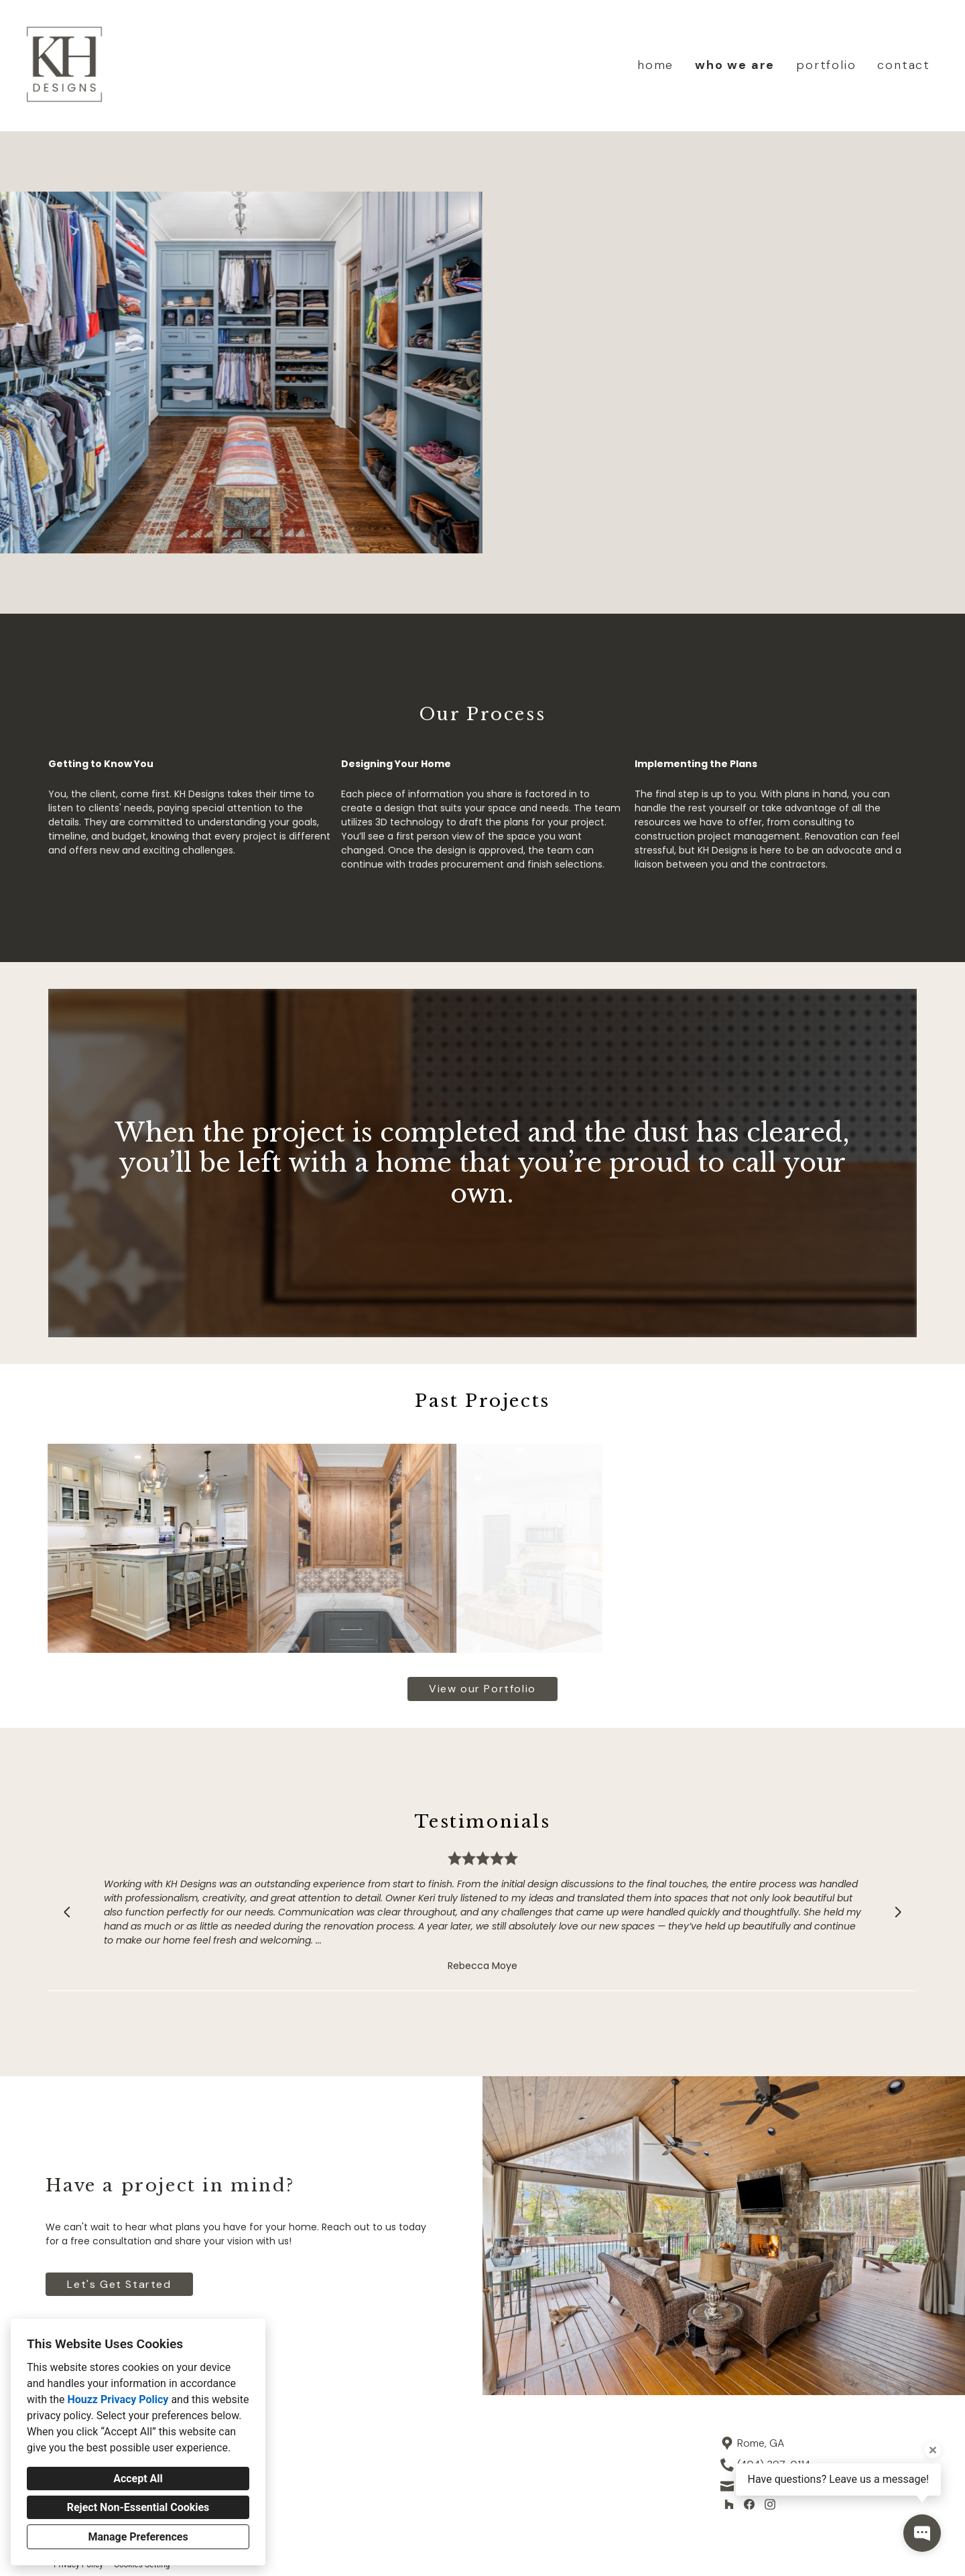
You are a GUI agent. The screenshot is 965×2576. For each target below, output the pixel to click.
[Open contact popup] (922, 2533)
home (655, 65)
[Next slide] (898, 1912)
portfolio (826, 65)
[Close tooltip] (933, 2450)
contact (903, 65)
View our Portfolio (482, 1689)
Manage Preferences (138, 2536)
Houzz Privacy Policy (117, 2399)
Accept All (138, 2478)
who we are (735, 65)
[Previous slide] (67, 1912)
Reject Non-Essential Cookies (138, 2507)
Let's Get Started (119, 2284)
